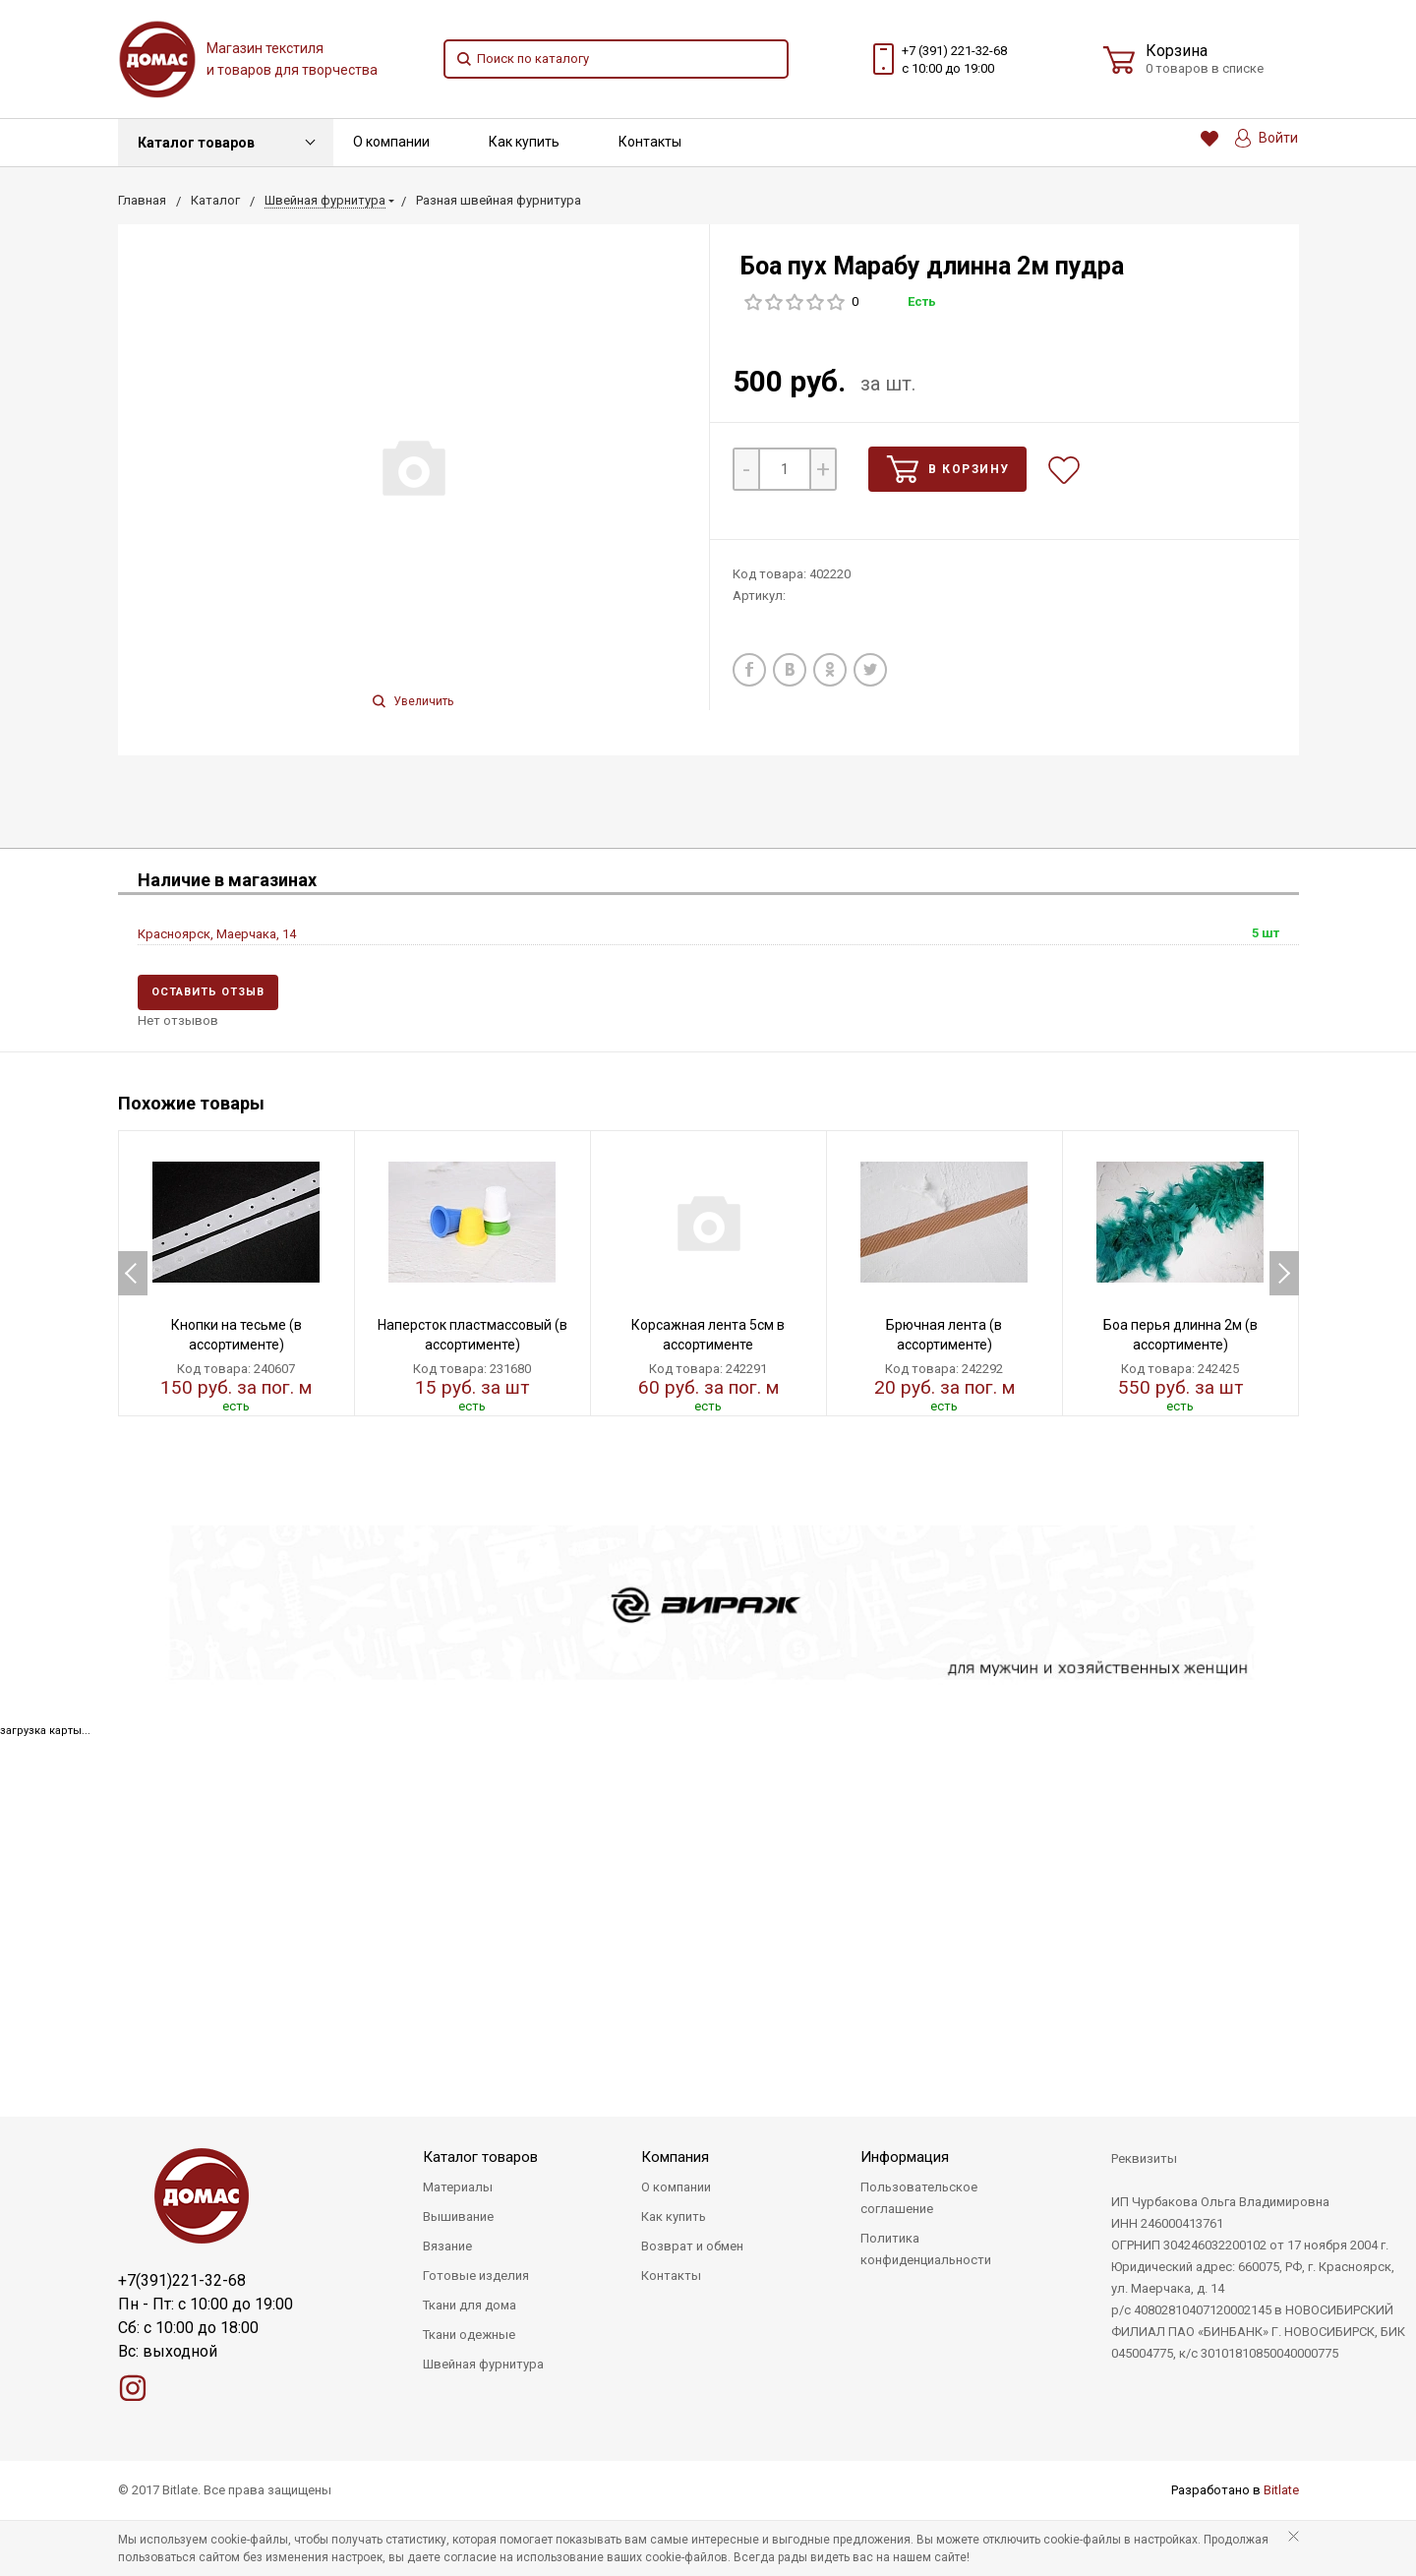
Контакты (650, 142)
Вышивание (458, 2216)
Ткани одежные (469, 2334)
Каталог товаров (196, 142)
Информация (904, 2157)
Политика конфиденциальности (925, 2249)
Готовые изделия (476, 2275)
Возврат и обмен (692, 2246)
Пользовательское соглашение (918, 2198)
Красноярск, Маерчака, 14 (217, 934)
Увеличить (413, 701)
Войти (1266, 138)
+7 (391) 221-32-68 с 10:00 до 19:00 (954, 59)
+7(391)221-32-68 (182, 2280)
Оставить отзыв (208, 992)
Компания (675, 2157)
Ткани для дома (469, 2305)
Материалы (458, 2187)
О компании (391, 142)
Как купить (524, 142)
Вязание (447, 2246)
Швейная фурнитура (483, 2364)
